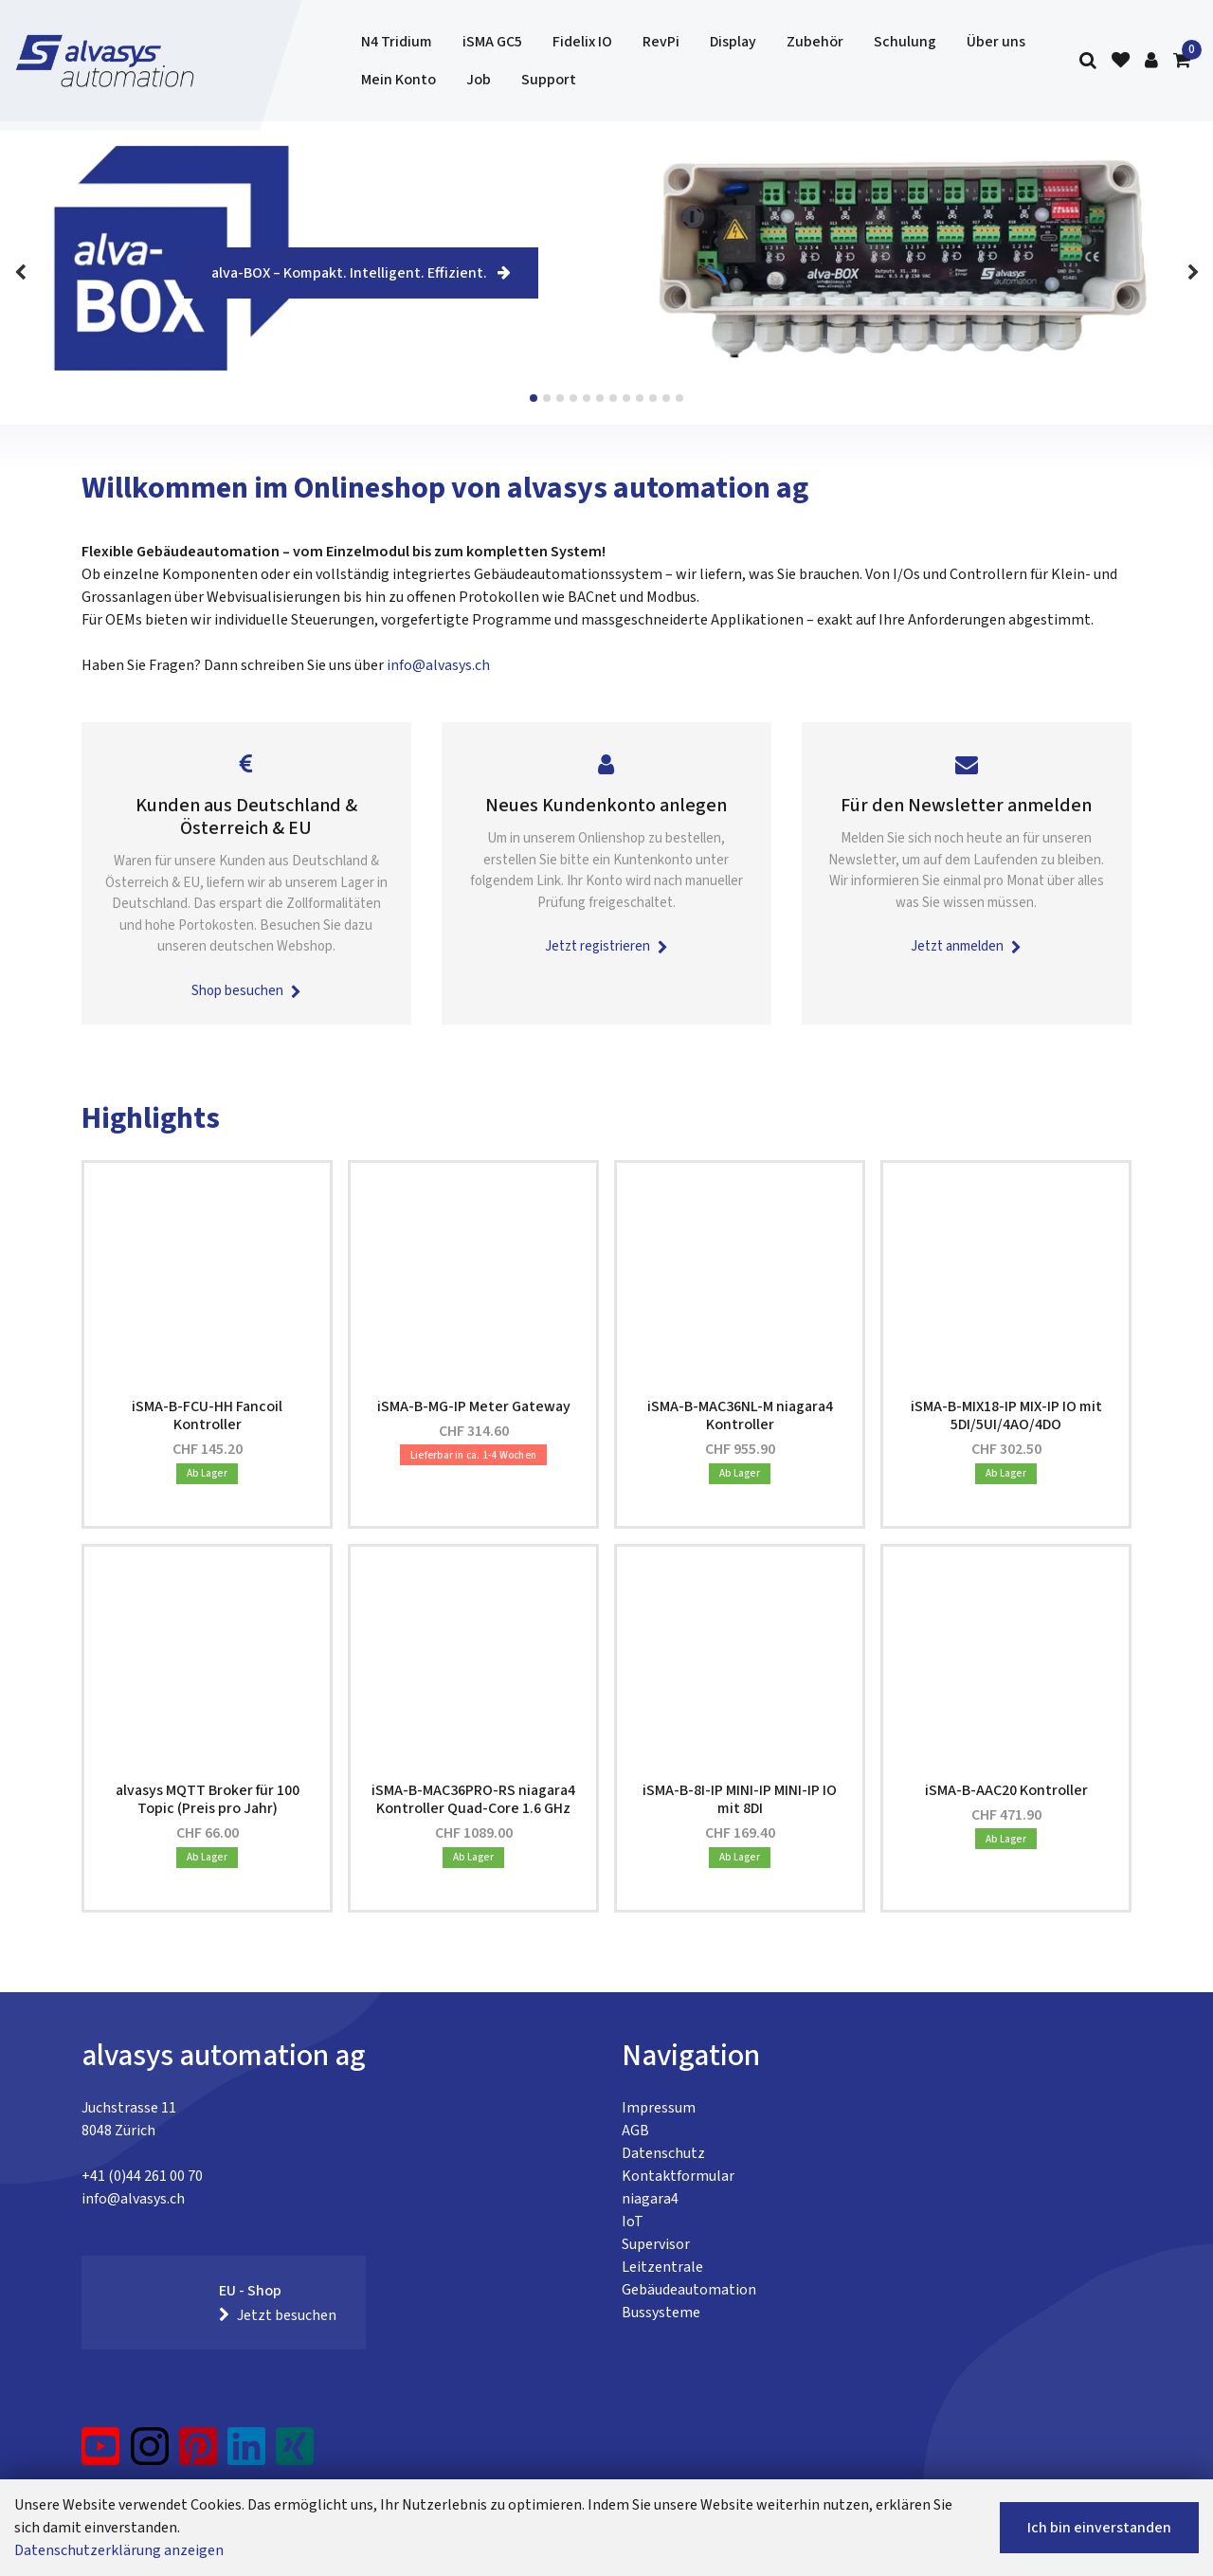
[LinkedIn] (247, 2453)
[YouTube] (101, 2453)
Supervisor (656, 2244)
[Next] (1193, 273)
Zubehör (815, 41)
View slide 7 (613, 398)
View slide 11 (666, 398)
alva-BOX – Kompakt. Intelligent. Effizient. (361, 273)
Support (548, 79)
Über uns (996, 41)
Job (478, 79)
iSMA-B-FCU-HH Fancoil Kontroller (207, 1415)
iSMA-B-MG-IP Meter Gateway (473, 1406)
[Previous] (20, 273)
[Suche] (1088, 61)
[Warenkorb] (1182, 61)
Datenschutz (663, 2153)
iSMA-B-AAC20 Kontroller (1006, 1790)
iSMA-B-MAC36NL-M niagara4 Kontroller (740, 1415)
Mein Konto (398, 79)
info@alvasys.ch (438, 665)
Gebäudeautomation (689, 2289)
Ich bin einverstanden (1099, 2527)
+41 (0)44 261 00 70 (142, 2176)
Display (733, 41)
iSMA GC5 (492, 41)
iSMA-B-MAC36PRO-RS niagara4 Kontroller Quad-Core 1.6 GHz (473, 1799)
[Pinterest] (198, 2453)
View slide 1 (533, 398)
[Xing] (294, 2453)
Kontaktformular (678, 2176)
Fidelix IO (582, 41)
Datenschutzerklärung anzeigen (119, 2550)
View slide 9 (639, 398)
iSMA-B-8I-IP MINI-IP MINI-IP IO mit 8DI (740, 1799)
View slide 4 (573, 398)
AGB (635, 2130)
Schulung (905, 41)
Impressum (659, 2107)
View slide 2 (547, 398)
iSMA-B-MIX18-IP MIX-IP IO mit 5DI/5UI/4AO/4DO (1006, 1415)
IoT (632, 2221)
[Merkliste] (1120, 61)
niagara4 (650, 2198)
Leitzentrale (662, 2267)
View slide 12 (679, 398)
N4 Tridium (396, 41)
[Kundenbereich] (1151, 61)
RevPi (661, 41)
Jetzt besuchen (277, 2315)
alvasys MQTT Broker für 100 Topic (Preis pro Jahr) (207, 1799)
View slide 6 (600, 398)
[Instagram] (149, 2453)
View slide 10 (653, 398)
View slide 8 (626, 398)
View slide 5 (586, 398)
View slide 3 (560, 398)
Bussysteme (661, 2312)
